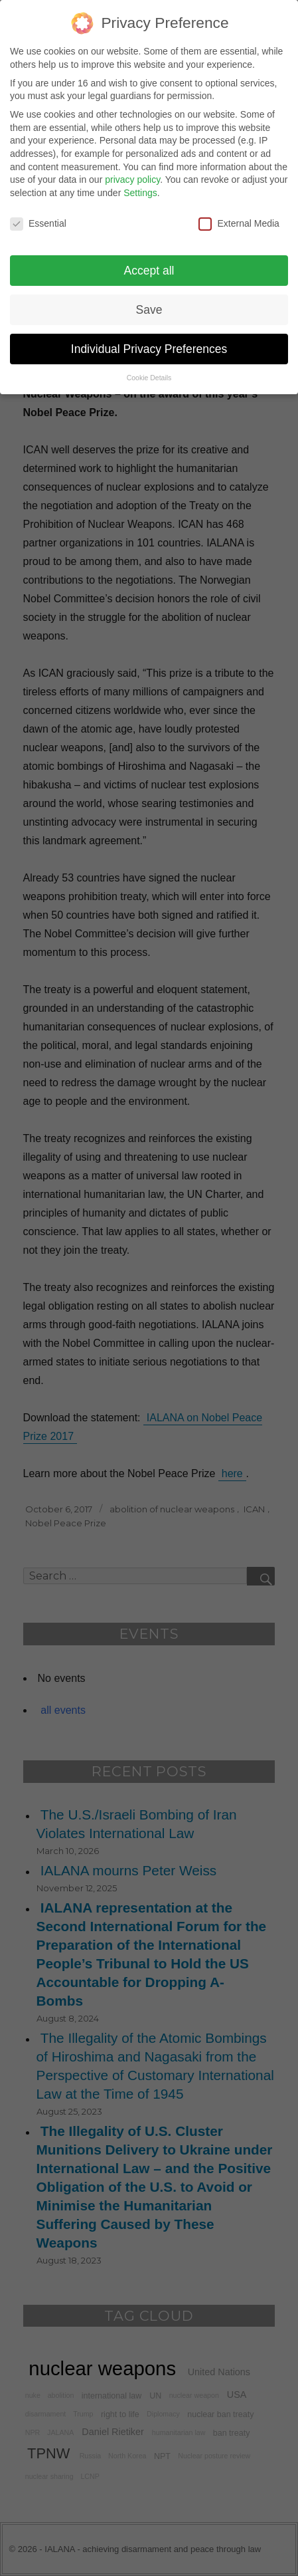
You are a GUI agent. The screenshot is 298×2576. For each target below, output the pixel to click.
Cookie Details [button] (149, 368)
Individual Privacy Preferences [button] (149, 339)
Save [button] (149, 299)
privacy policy (132, 170)
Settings (140, 182)
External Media (238, 213)
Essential (38, 213)
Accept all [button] (149, 260)
